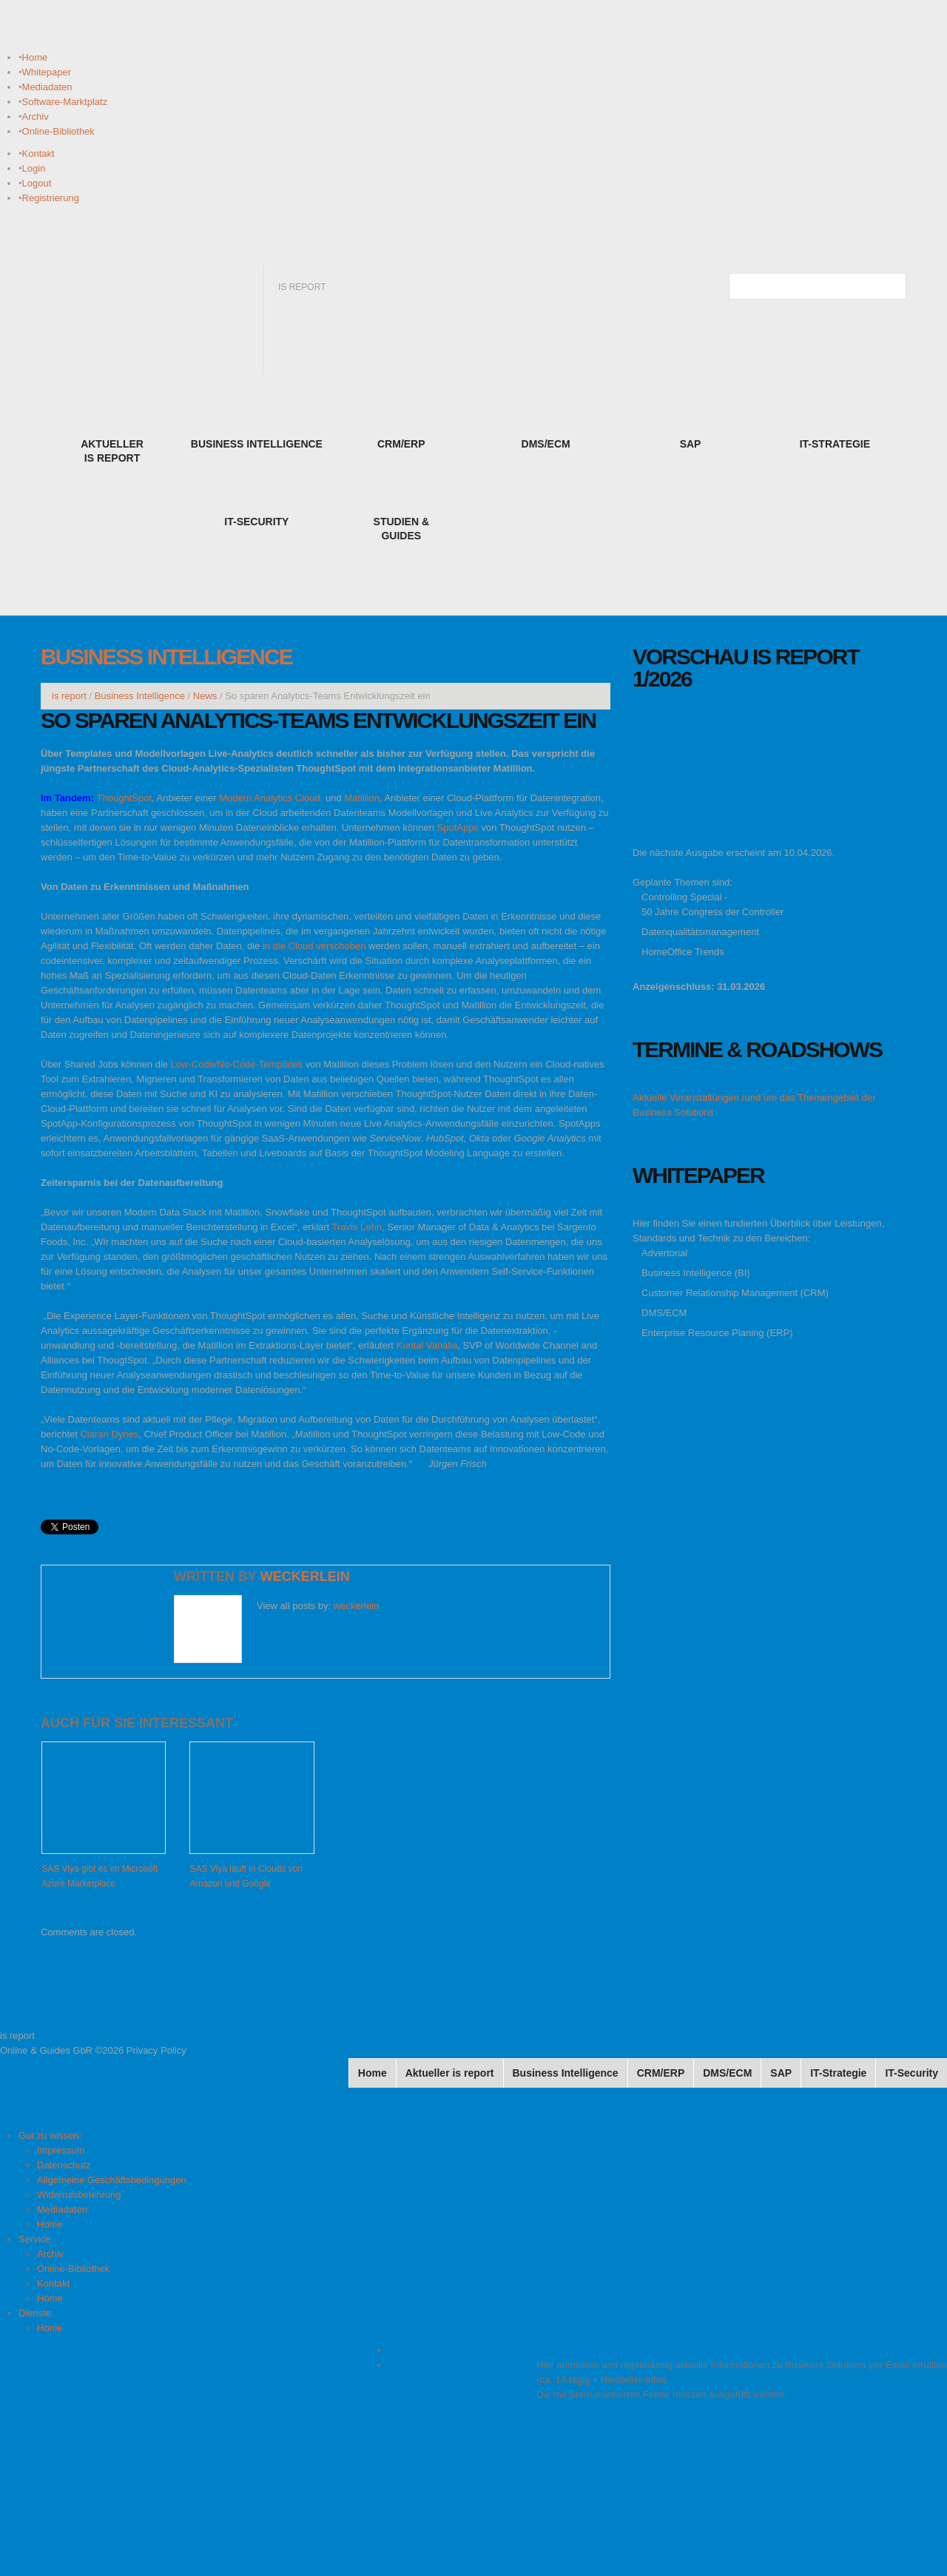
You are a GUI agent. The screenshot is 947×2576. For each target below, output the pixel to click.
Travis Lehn (357, 1227)
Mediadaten (47, 86)
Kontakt (38, 153)
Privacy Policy (156, 2050)
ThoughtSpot (124, 797)
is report (69, 695)
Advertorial (664, 1252)
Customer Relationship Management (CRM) (735, 1292)
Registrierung (50, 197)
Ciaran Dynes (109, 1434)
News (205, 695)
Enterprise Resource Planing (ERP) (716, 1332)
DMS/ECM (664, 1312)
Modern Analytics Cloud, (271, 797)
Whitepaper (46, 72)
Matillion (362, 797)
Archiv (35, 116)
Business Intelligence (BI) (695, 1272)
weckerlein (305, 1576)
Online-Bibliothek (58, 131)
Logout (37, 183)
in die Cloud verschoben (314, 945)
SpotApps (458, 827)
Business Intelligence (166, 656)
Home (35, 57)
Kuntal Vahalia (427, 1345)
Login (34, 168)
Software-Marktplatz (65, 101)
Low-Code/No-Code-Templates (237, 1064)
